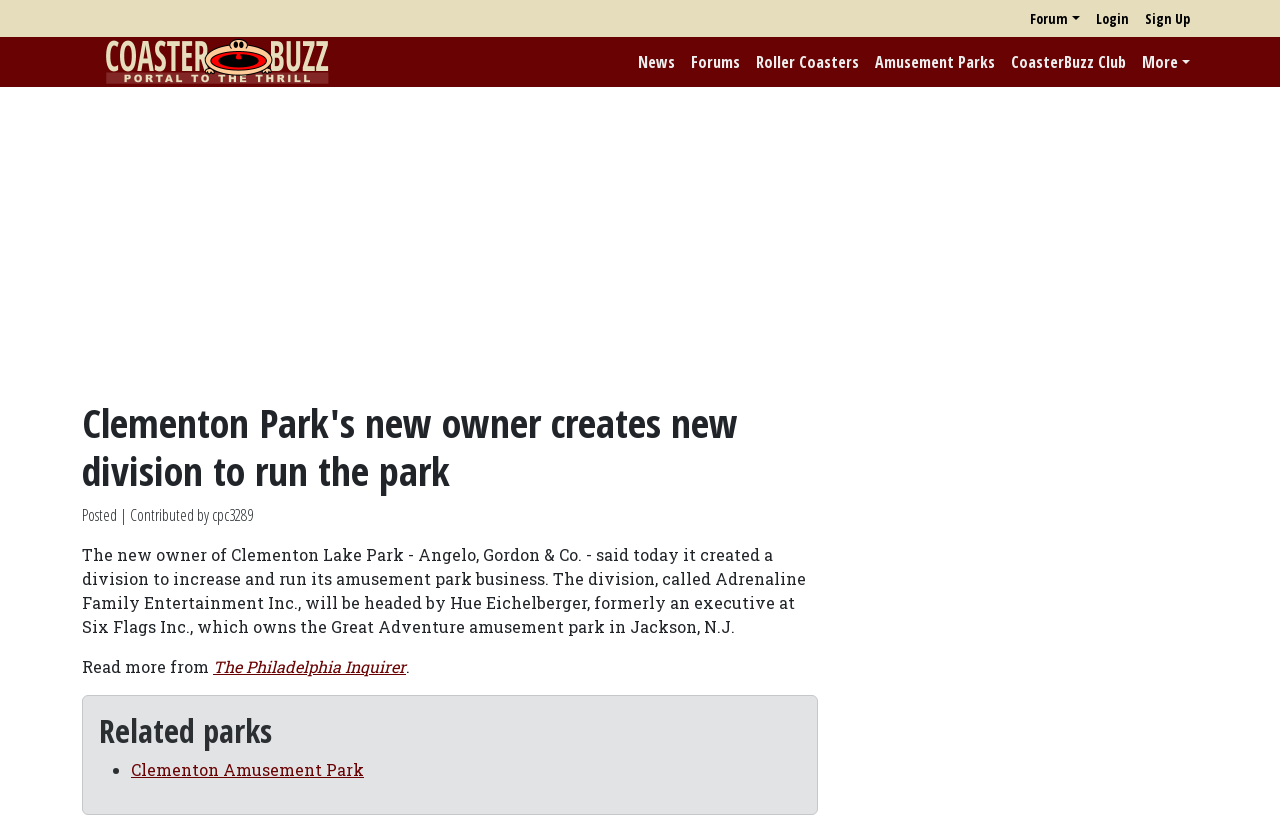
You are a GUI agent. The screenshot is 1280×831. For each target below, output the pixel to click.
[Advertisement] (640, 243)
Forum (1049, 18)
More (1160, 62)
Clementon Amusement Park (247, 769)
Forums (715, 62)
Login (1112, 18)
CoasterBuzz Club (1068, 62)
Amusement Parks (935, 62)
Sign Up (1167, 18)
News (656, 62)
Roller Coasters (807, 62)
